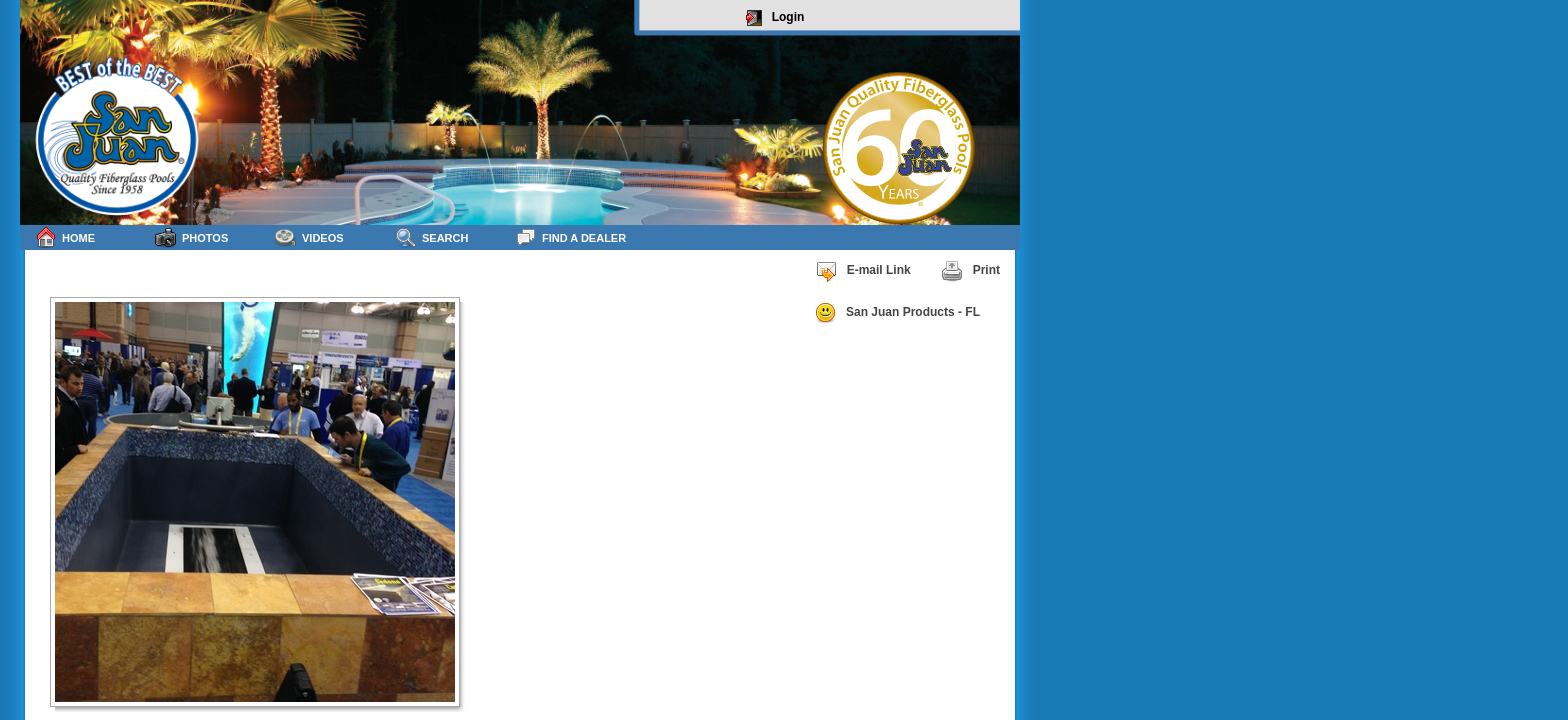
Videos (309, 237)
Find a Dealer (570, 237)
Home (65, 237)
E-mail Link (863, 271)
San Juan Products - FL (897, 313)
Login (775, 18)
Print (970, 271)
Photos (191, 237)
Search (431, 237)
